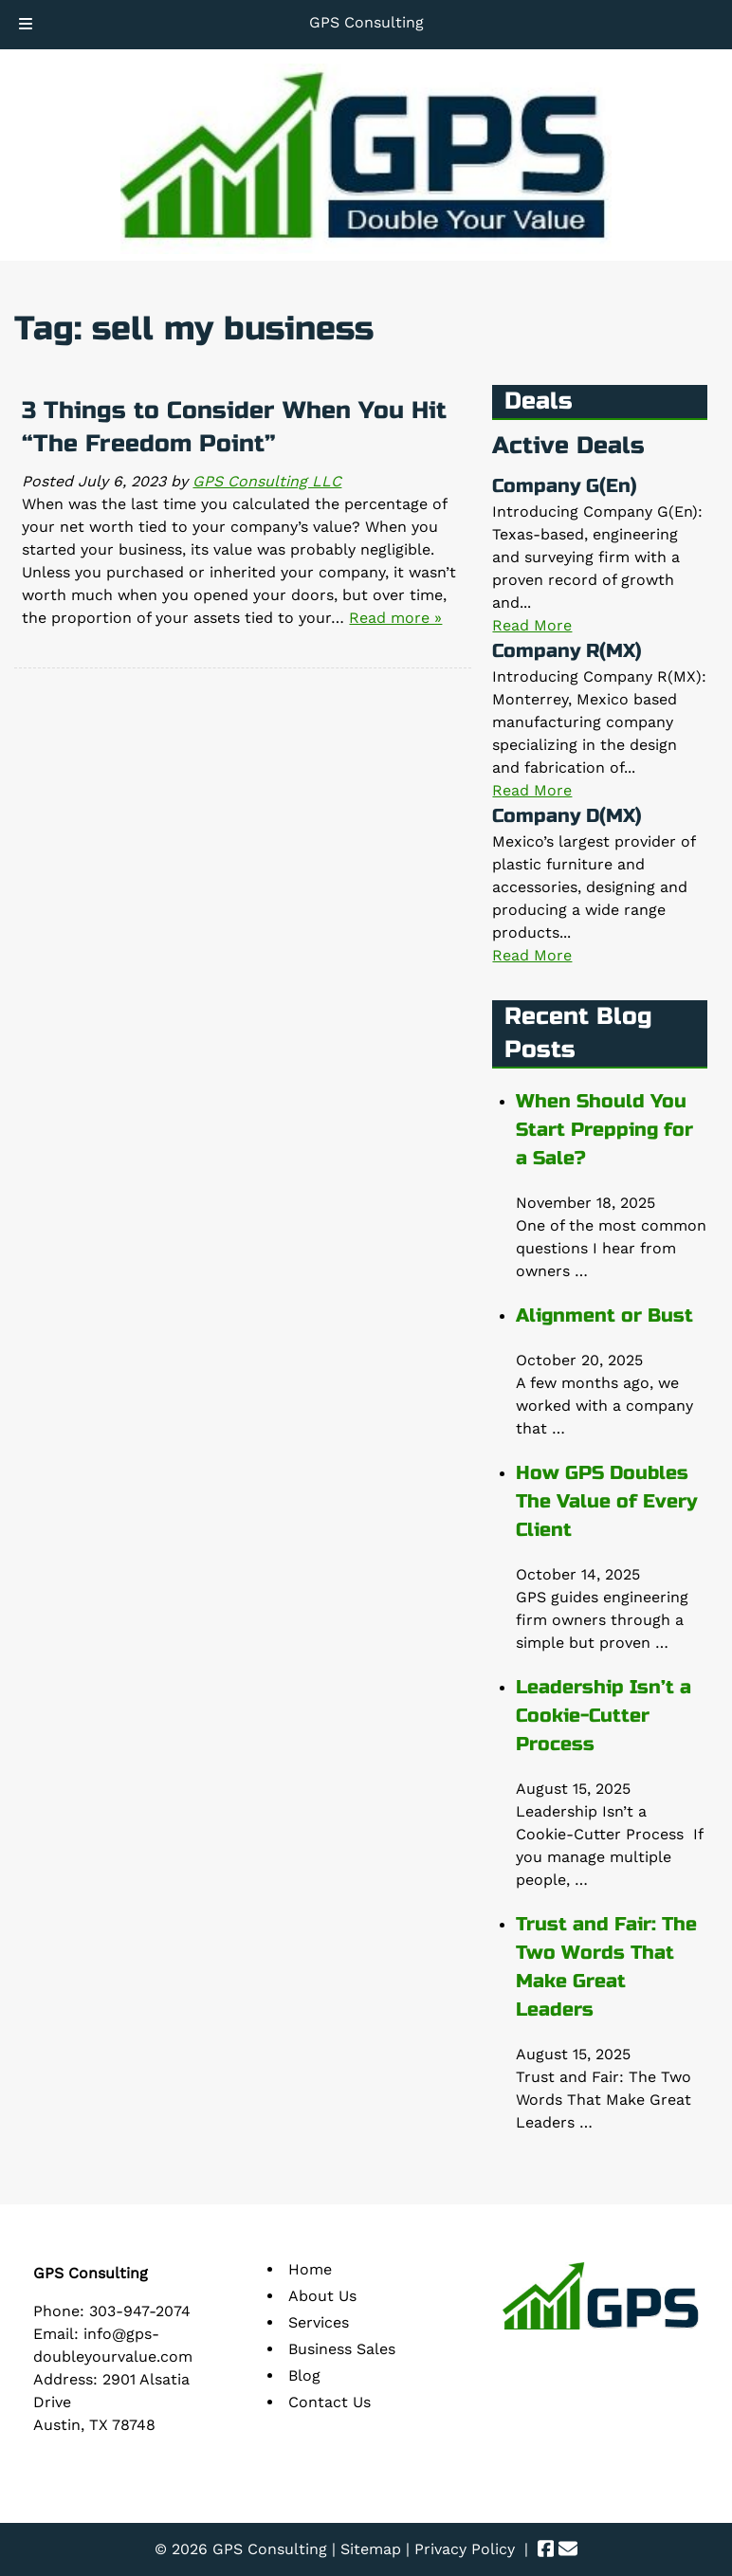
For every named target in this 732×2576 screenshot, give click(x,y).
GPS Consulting (366, 22)
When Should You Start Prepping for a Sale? (604, 1129)
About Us (322, 2296)
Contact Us (329, 2402)
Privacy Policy (464, 2549)
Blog (304, 2375)
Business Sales (341, 2349)
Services (318, 2322)
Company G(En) (564, 486)
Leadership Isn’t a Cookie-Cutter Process (603, 1715)
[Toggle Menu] (25, 24)
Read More (532, 625)
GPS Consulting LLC (266, 481)
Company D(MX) (567, 816)
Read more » (395, 618)
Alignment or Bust (604, 1315)
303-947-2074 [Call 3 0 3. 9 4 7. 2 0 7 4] (140, 2311)
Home (310, 2269)
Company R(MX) (567, 651)
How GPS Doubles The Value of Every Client (606, 1501)
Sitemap (370, 2549)
